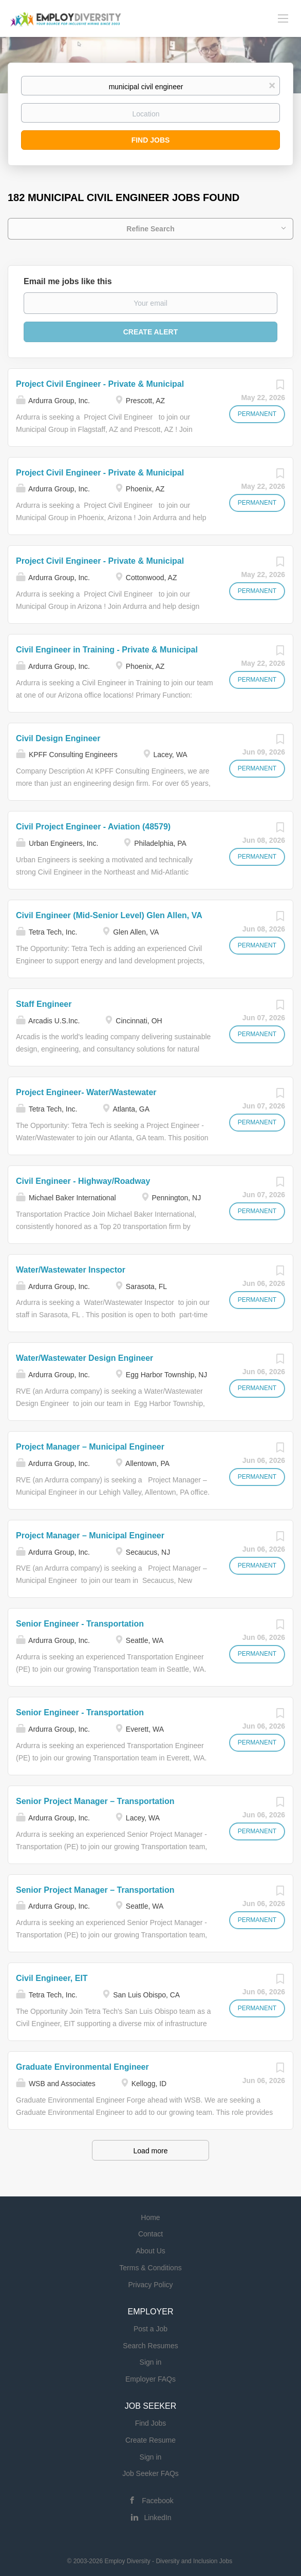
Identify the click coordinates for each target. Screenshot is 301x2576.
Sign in (151, 2362)
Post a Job (150, 2329)
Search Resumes (150, 2346)
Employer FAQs (150, 2379)
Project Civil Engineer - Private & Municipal (100, 384)
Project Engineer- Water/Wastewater (86, 1092)
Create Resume (150, 2440)
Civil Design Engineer (58, 738)
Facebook (157, 2500)
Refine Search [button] (150, 229)
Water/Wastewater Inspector (70, 1269)
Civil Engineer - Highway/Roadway (83, 1181)
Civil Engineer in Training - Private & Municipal (107, 649)
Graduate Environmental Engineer (82, 2067)
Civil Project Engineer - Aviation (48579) (93, 826)
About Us (150, 2251)
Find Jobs (150, 140)
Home (150, 2217)
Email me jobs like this (68, 281)
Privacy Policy (150, 2285)
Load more (151, 2151)
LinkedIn (158, 2517)
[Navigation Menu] (283, 18)
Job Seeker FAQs (150, 2473)
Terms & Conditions (150, 2268)
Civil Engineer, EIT (52, 1978)
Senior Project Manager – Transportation (95, 1801)
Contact (150, 2234)
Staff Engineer (43, 1004)
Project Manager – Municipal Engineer (90, 1446)
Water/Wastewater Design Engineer (84, 1358)
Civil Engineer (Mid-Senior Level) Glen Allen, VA (109, 915)
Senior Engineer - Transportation (80, 1623)
